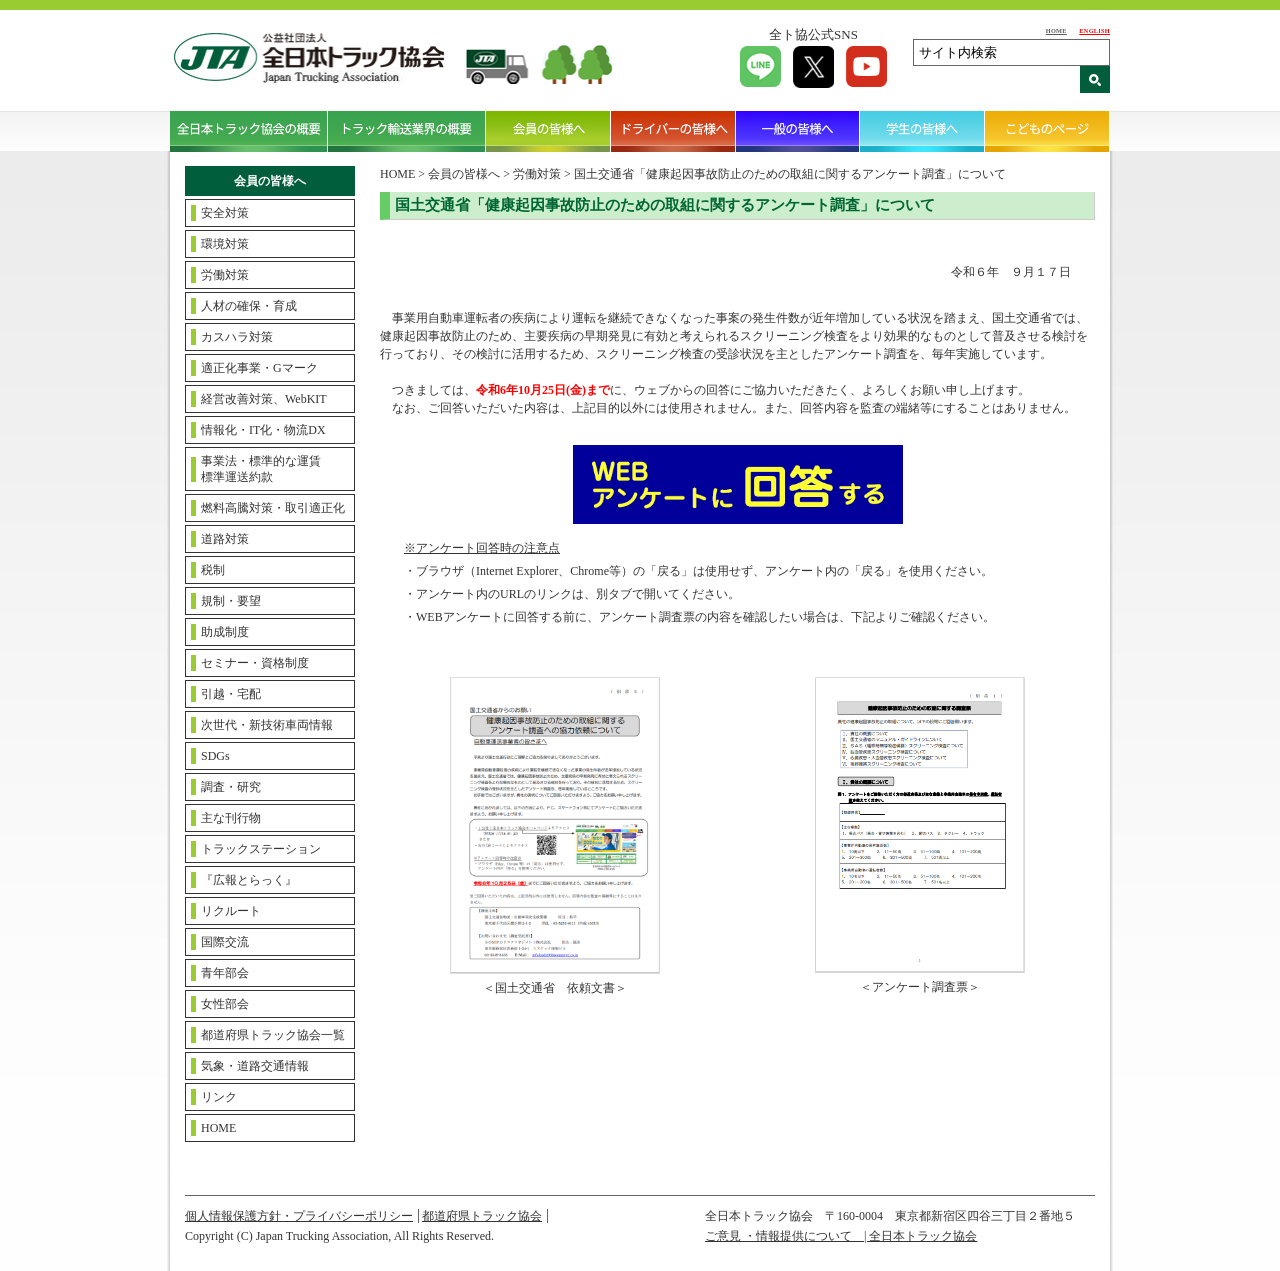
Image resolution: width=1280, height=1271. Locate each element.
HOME (1056, 30)
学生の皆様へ (922, 131)
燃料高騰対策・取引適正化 (273, 508)
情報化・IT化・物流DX (263, 430)
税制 (213, 570)
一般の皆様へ (798, 131)
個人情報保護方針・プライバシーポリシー (299, 1216)
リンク (219, 1097)
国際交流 (225, 942)
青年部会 (225, 973)
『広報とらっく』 (249, 880)
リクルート (231, 911)
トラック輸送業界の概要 (407, 131)
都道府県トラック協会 (482, 1216)
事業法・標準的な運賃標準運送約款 (261, 469)
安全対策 (225, 213)
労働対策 (225, 275)
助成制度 (225, 632)
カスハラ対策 (237, 337)
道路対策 (225, 539)
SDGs (215, 756)
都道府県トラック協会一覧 (273, 1035)
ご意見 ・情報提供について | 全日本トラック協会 (841, 1236)
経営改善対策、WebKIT (264, 399)
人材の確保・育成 (249, 306)
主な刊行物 (231, 818)
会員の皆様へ (548, 131)
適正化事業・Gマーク (259, 368)
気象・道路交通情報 (255, 1066)
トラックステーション (261, 849)
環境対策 (225, 244)
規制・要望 (231, 601)
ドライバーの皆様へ (673, 131)
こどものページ (1047, 131)
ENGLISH (1094, 30)
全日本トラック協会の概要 (249, 131)
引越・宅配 (231, 694)
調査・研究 (231, 787)
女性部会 (225, 1004)
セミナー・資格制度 (255, 663)
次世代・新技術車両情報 (267, 725)
